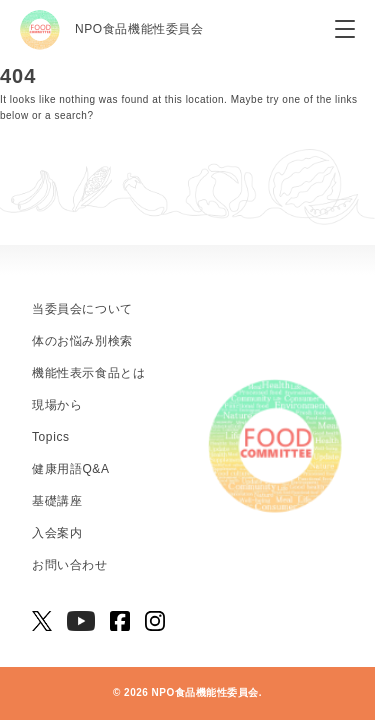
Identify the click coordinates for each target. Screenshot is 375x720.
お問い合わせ (70, 565)
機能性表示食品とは (88, 373)
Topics (51, 437)
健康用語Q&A (71, 469)
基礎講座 (57, 501)
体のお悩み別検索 (82, 341)
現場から (57, 405)
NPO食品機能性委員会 (112, 30)
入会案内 (57, 533)
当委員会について (82, 309)
